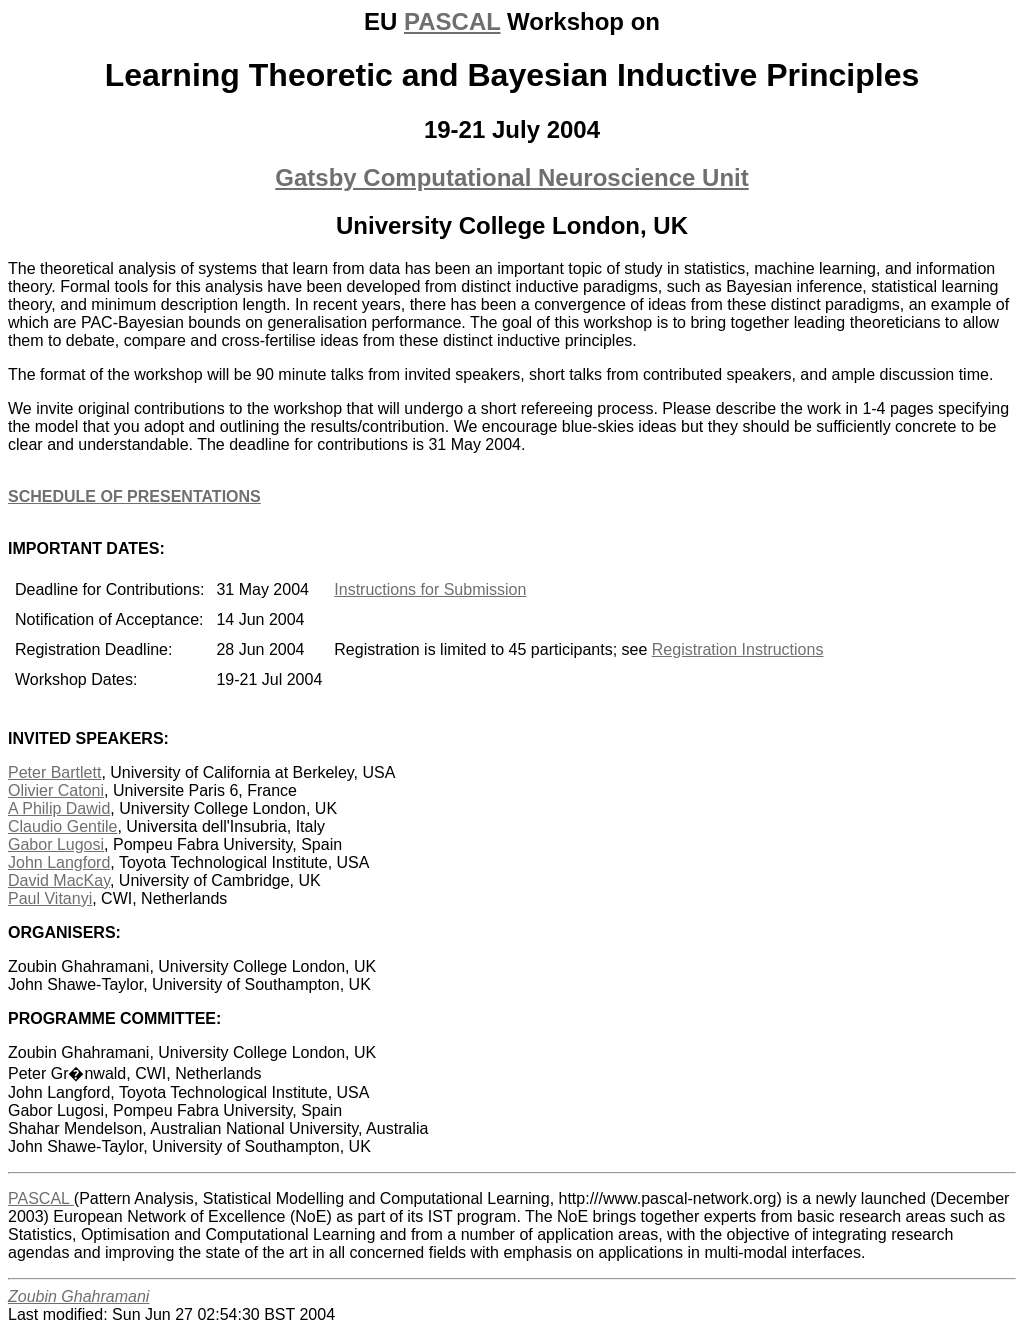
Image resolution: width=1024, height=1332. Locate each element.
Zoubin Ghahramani (78, 1296)
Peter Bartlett (54, 772)
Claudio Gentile (62, 826)
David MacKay (59, 880)
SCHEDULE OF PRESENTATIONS (134, 496)
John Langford (59, 862)
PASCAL (452, 21)
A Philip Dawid (59, 808)
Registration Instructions (738, 649)
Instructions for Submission (430, 589)
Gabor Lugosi (56, 844)
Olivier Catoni (56, 790)
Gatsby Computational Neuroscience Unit (511, 177)
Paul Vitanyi (50, 898)
